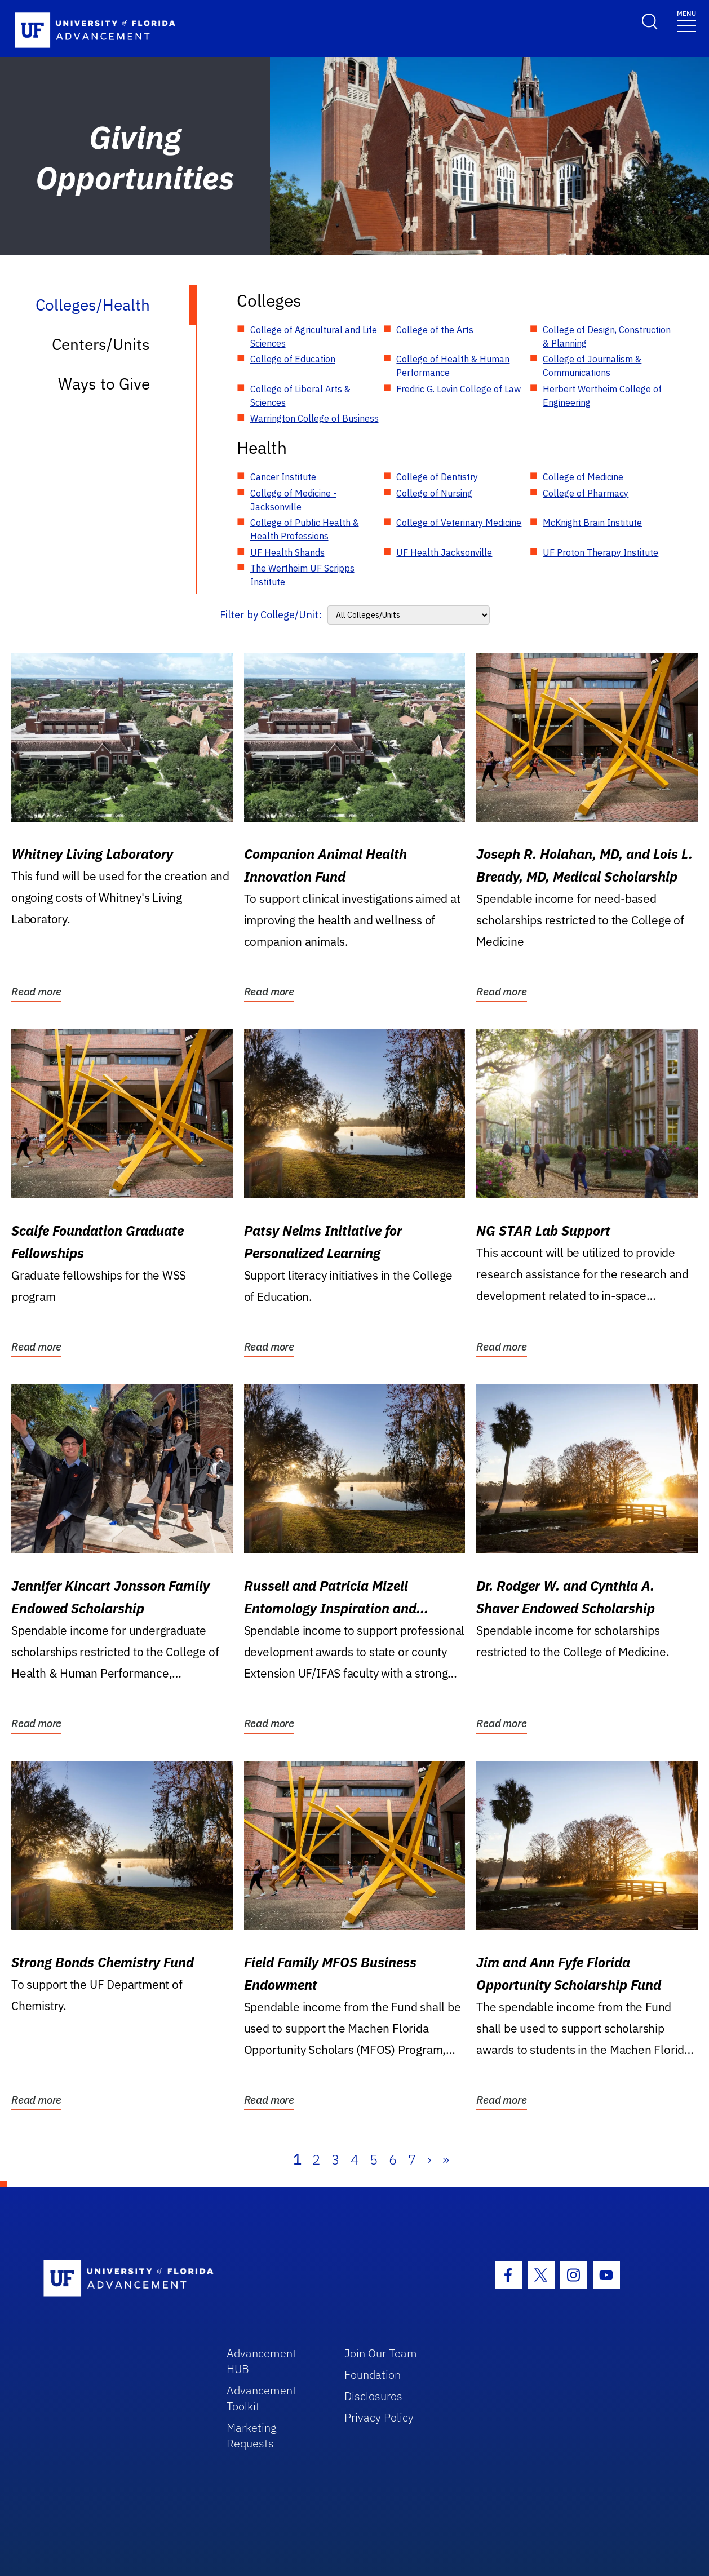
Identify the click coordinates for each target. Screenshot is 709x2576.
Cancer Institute (283, 477)
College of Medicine (583, 477)
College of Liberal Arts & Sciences (300, 395)
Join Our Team (380, 2353)
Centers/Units (101, 344)
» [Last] (445, 2159)
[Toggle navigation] (686, 21)
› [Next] (429, 2159)
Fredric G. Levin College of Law (458, 389)
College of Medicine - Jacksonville (293, 500)
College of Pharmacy (585, 493)
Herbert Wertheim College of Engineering (602, 395)
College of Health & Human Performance (452, 365)
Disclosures (373, 2396)
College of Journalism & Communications (592, 365)
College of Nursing (434, 493)
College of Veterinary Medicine (458, 522)
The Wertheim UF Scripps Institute (302, 575)
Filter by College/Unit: (271, 614)
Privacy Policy (379, 2417)
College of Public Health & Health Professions (304, 529)
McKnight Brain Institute (592, 522)
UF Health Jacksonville (444, 552)
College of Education (292, 359)
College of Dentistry (437, 477)
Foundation (372, 2374)
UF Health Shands (287, 552)
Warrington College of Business (314, 418)
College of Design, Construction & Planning (607, 336)
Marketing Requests (252, 2435)
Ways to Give (104, 383)
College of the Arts (434, 329)
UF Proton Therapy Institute (600, 552)
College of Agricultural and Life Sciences (313, 336)
